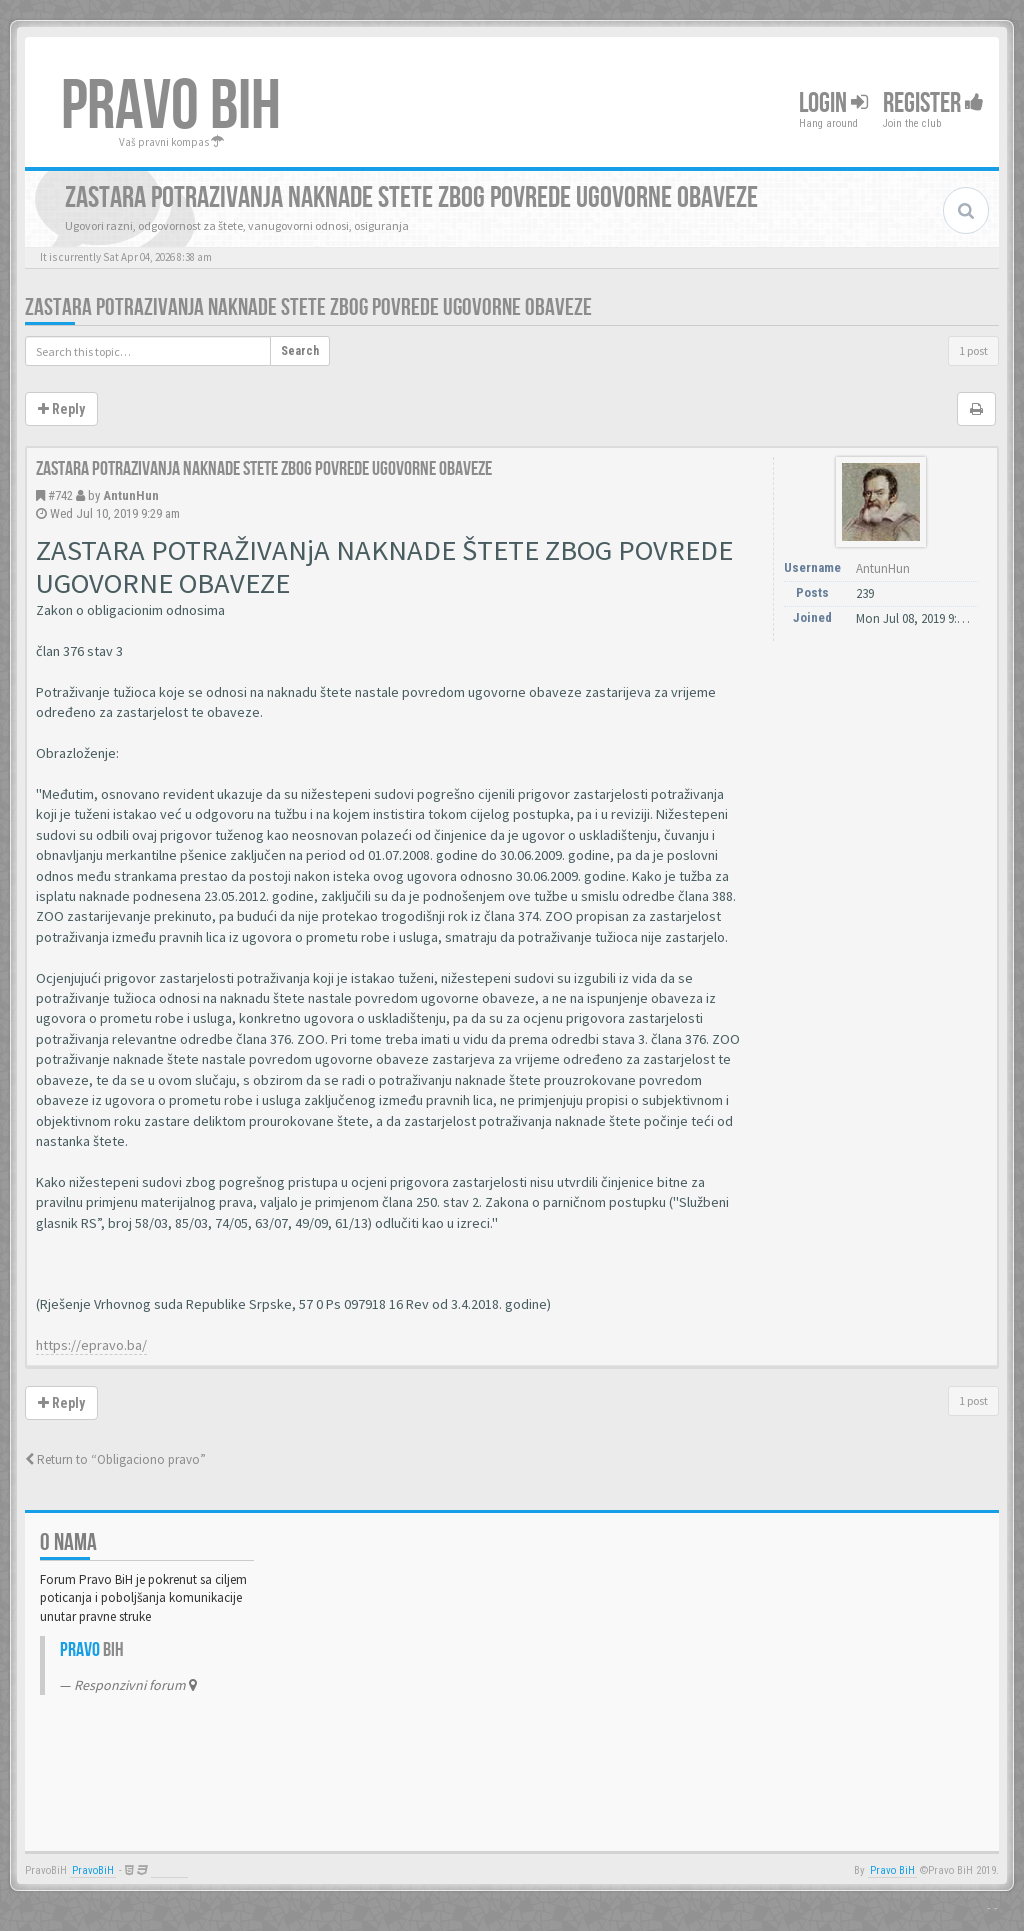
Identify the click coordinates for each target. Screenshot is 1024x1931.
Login (833, 103)
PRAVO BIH (171, 107)
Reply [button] (61, 409)
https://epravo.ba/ (91, 1345)
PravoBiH (93, 1870)
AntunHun (131, 495)
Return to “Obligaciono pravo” (115, 1459)
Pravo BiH (892, 1870)
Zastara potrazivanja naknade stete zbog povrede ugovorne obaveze (308, 307)
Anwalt (169, 1870)
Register (933, 103)
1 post (973, 350)
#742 (60, 495)
